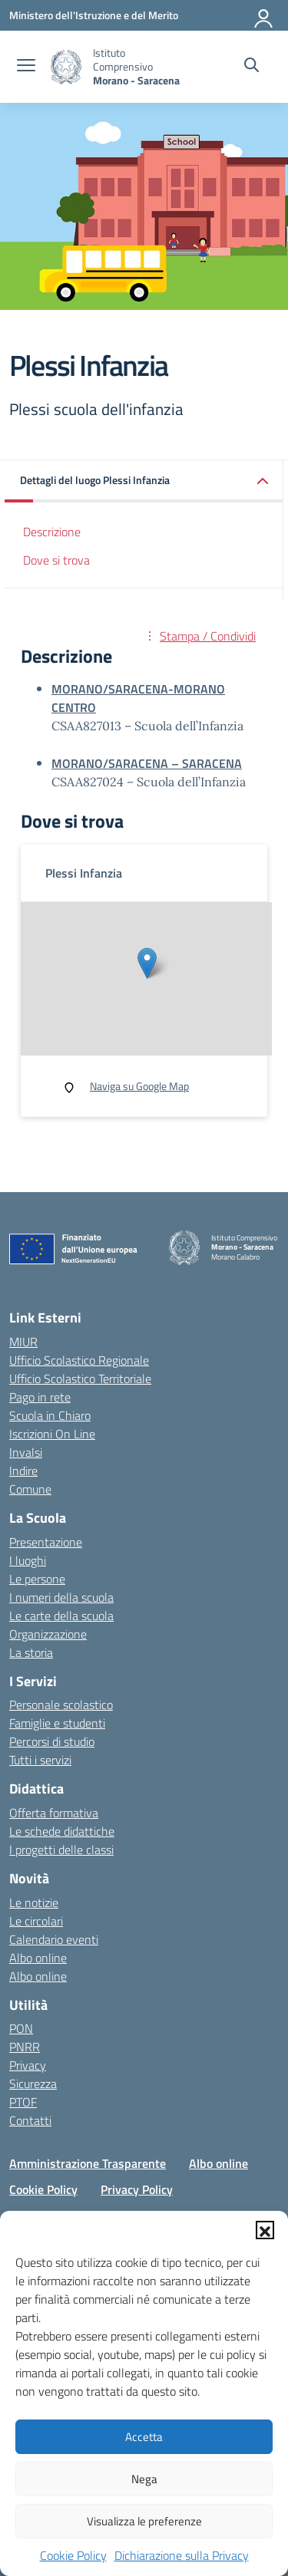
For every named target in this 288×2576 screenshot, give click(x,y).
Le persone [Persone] (37, 1579)
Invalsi (25, 1452)
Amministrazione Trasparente (87, 2163)
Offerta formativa (53, 1813)
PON (21, 2028)
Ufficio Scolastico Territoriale (80, 1378)
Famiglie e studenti (57, 1723)
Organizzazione (48, 1634)
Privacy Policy (137, 2189)
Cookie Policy (73, 2555)
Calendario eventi (53, 1939)
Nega (144, 2479)
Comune (30, 1489)
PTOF (23, 2102)
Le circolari (36, 1921)
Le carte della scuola (61, 1615)
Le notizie (33, 1902)
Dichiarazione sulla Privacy (181, 2555)
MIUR (23, 1341)
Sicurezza (33, 2083)
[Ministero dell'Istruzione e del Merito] (93, 15)
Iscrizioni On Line (52, 1434)
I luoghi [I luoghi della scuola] (27, 1560)
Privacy (27, 2065)
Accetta (144, 2437)
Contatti (30, 2120)
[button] (265, 2230)
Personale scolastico (61, 1704)
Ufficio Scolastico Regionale (79, 1360)
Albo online (38, 1957)
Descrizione (52, 531)
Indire (23, 1470)
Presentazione (45, 1542)
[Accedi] (264, 15)
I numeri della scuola (61, 1597)
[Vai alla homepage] (66, 67)
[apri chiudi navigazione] (26, 67)
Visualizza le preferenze (144, 2521)
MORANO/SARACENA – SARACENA (146, 763)
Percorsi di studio (51, 1741)
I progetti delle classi (61, 1849)
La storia (31, 1652)
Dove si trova (56, 560)
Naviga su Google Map (139, 1086)
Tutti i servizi (40, 1760)
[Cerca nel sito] (251, 67)
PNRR (24, 2046)
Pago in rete (40, 1397)
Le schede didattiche (61, 1831)
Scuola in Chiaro (50, 1415)
